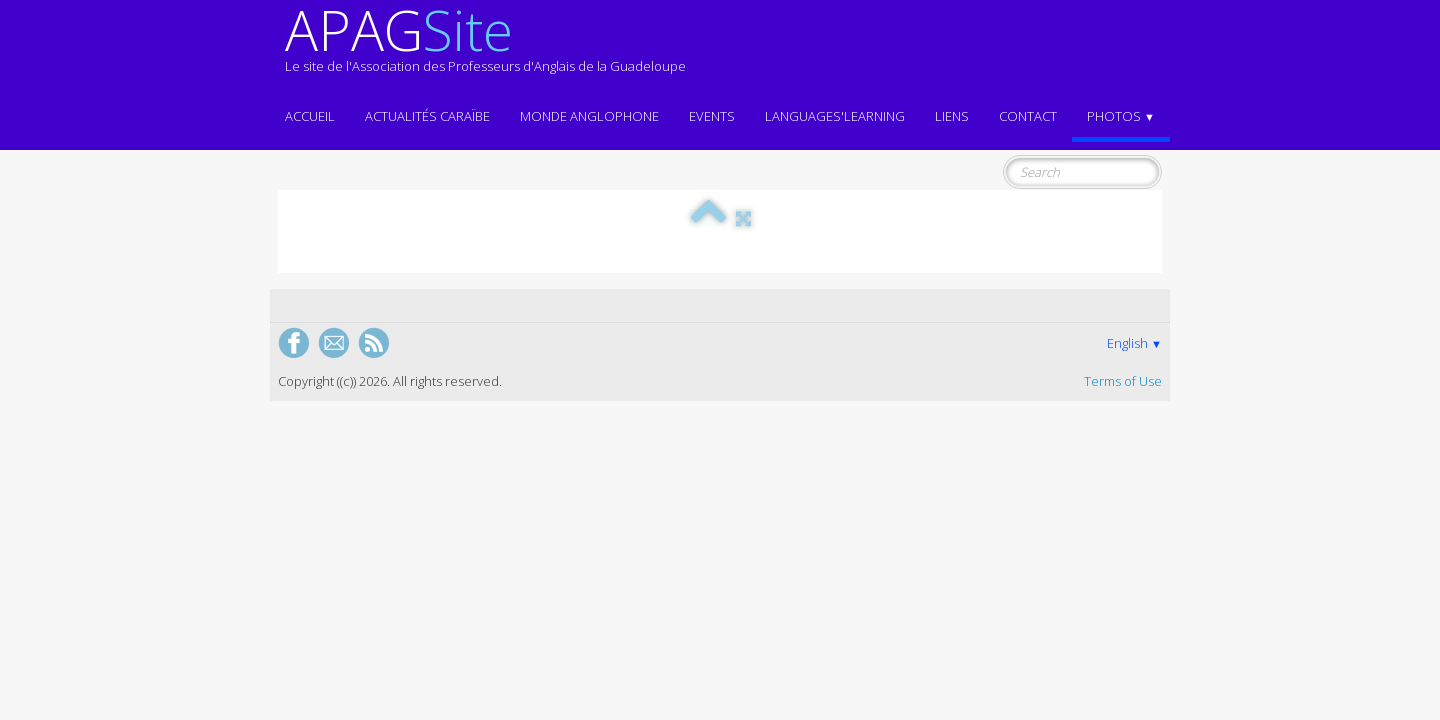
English (1134, 343)
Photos (1121, 116)
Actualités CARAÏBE (427, 116)
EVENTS (712, 116)
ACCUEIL (310, 116)
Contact (1028, 116)
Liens (952, 116)
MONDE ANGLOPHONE (589, 116)
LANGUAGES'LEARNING (835, 116)
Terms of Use (1123, 381)
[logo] (485, 48)
